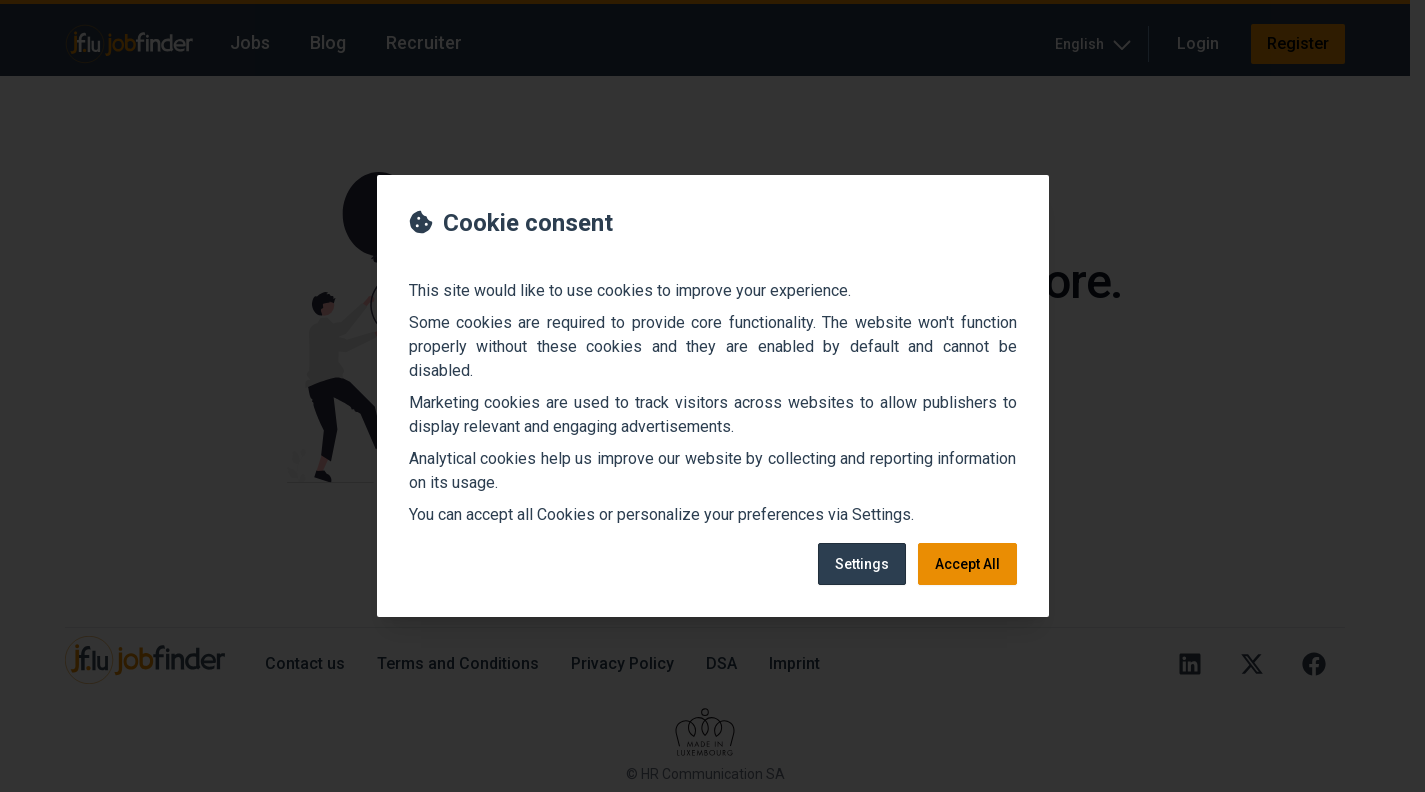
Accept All (967, 564)
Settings (862, 564)
